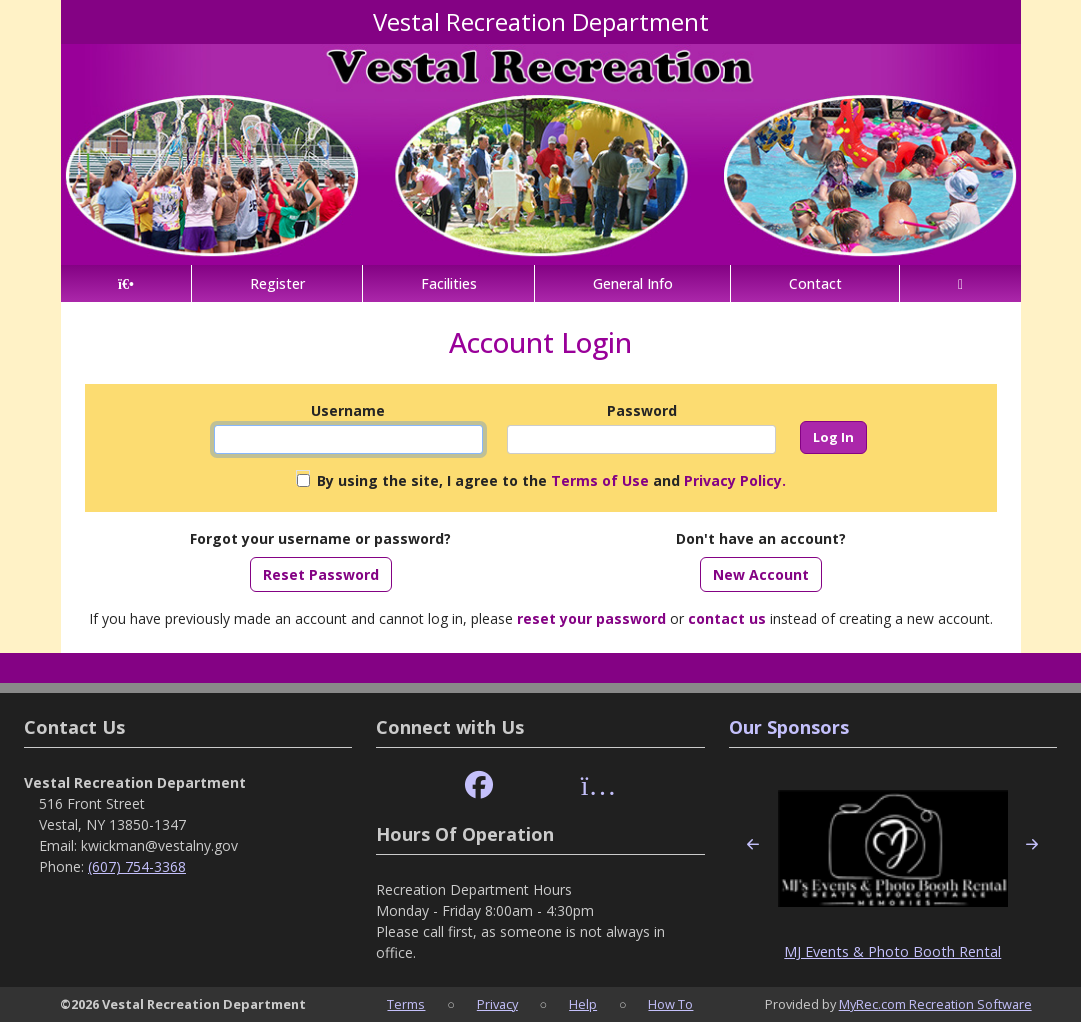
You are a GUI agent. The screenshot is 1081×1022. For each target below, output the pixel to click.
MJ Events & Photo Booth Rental (892, 951)
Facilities (449, 283)
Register (277, 283)
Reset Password (321, 574)
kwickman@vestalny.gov (159, 845)
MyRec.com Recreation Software (935, 1004)
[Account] (960, 283)
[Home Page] (126, 283)
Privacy (497, 1004)
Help (583, 1004)
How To (670, 1004)
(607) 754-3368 (137, 866)
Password (642, 410)
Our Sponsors (789, 727)
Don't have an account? (761, 538)
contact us (727, 618)
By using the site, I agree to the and (551, 480)
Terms (406, 1004)
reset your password (591, 618)
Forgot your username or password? (320, 538)
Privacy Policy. (735, 480)
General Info (633, 283)
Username (348, 410)
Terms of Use (600, 480)
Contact (815, 283)
